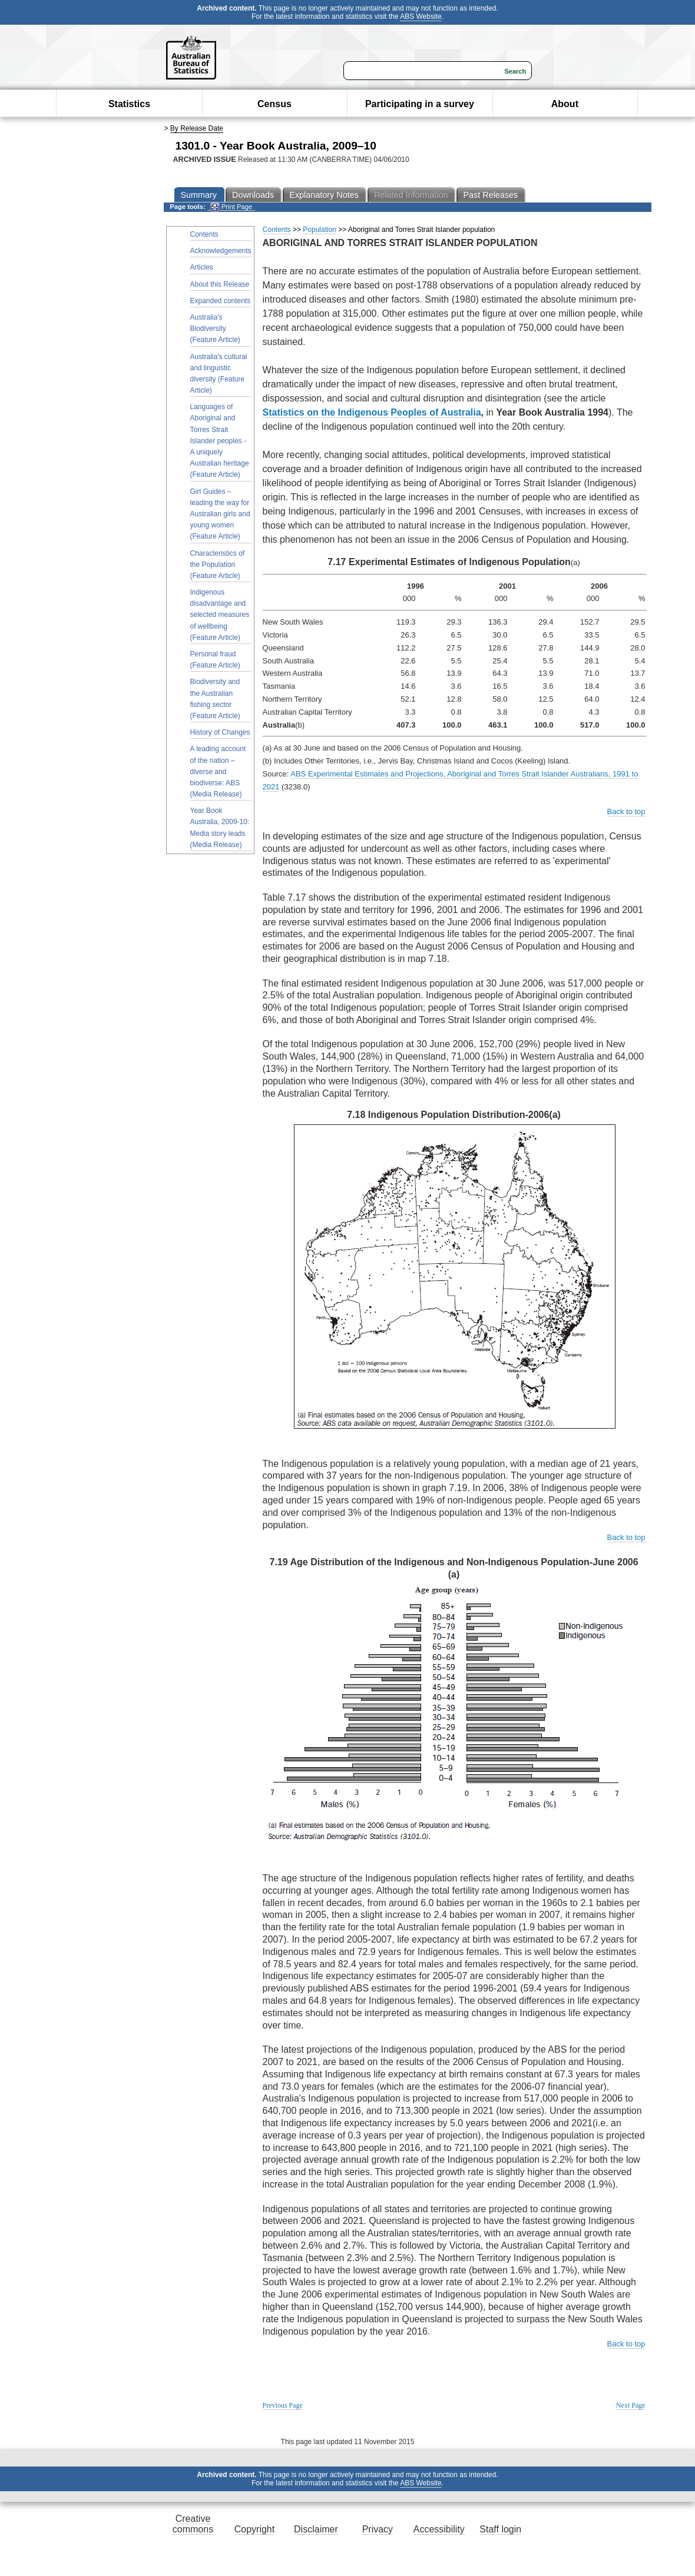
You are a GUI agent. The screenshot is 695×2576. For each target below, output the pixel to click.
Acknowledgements (220, 251)
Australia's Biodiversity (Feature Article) (215, 328)
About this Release (220, 284)
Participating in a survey (419, 104)
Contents (204, 234)
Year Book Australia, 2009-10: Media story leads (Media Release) (220, 827)
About (564, 104)
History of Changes (220, 732)
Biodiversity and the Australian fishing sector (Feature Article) (215, 699)
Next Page (631, 2405)
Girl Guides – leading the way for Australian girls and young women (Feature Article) (220, 514)
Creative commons (193, 2524)
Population (319, 229)
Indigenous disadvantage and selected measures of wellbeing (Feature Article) (220, 615)
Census (274, 104)
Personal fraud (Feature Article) (215, 659)
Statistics (129, 104)
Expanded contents (220, 301)
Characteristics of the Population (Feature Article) (217, 564)
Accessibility (439, 2529)
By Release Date (196, 128)
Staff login (500, 2529)
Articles (201, 267)
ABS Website (420, 16)
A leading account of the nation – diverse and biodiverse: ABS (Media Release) (218, 771)
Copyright (254, 2529)
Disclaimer (316, 2529)
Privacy (377, 2529)
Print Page (231, 207)
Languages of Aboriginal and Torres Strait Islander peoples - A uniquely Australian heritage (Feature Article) (219, 441)
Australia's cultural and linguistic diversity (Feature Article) (218, 374)
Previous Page (283, 2405)
